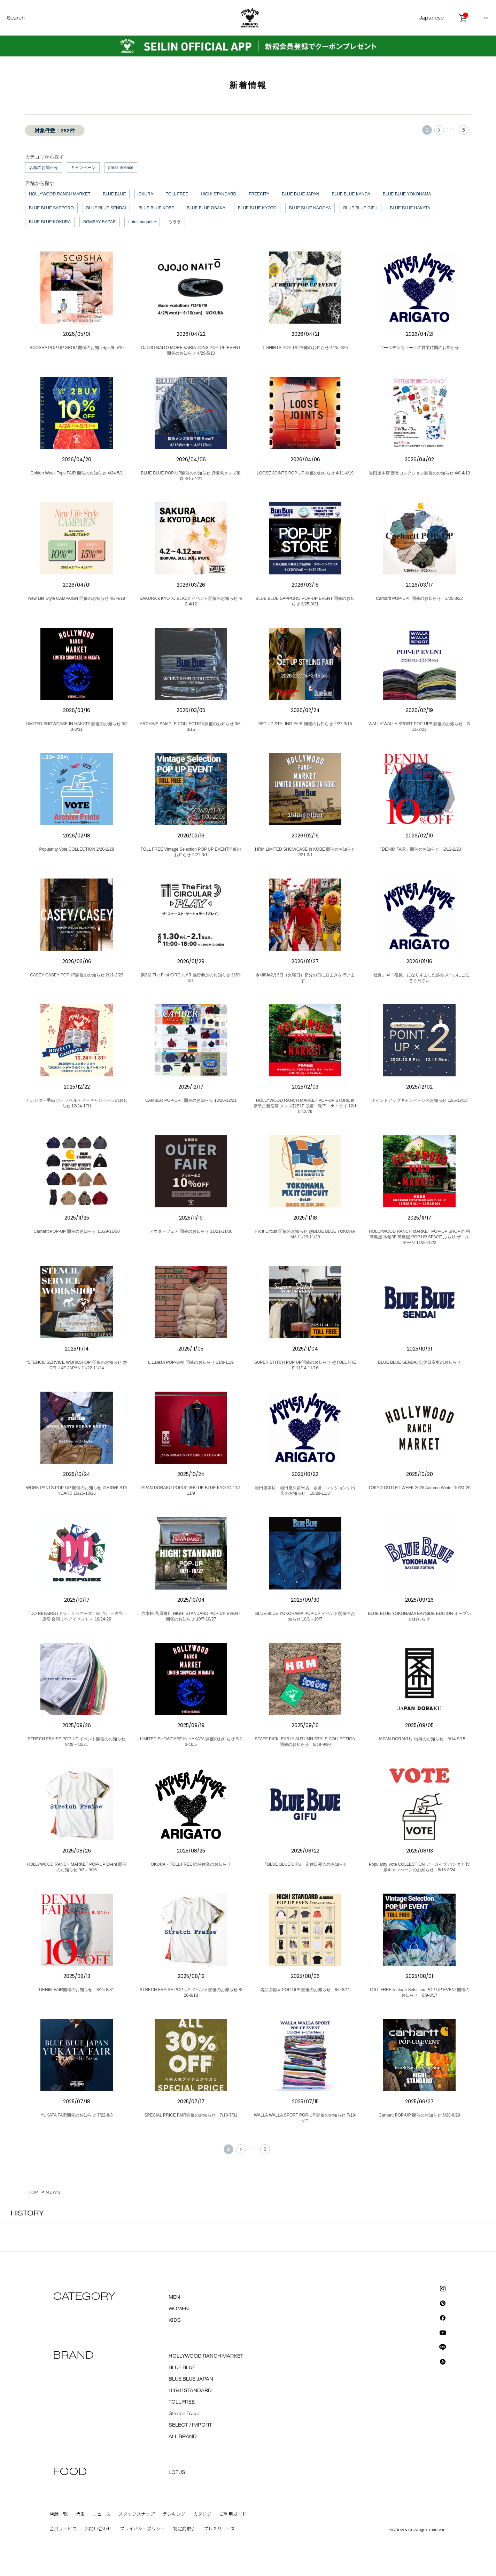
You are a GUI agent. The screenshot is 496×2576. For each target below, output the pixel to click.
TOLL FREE (177, 194)
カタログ (202, 2514)
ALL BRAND (183, 2436)
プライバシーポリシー (142, 2529)
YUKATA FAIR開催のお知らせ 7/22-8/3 (77, 2115)
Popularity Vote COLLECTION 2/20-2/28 (76, 849)
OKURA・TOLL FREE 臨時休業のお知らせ (191, 1864)
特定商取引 (184, 2529)
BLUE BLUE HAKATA (410, 208)
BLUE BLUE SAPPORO (51, 208)
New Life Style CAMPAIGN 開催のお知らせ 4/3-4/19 (76, 598)
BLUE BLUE (114, 194)
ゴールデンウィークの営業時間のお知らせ (419, 347)
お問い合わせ (98, 2529)
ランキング (174, 2514)
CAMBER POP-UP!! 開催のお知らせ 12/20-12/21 (191, 1100)
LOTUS (177, 2472)
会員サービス (63, 2529)
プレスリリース (219, 2529)
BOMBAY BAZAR (99, 221)
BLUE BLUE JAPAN (300, 194)
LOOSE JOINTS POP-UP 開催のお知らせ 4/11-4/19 (305, 473)
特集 (80, 2514)
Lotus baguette (142, 221)
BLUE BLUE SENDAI (106, 208)
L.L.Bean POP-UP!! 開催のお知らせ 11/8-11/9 (190, 1362)
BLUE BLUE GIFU (360, 208)
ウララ (175, 221)
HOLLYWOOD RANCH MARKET (59, 194)
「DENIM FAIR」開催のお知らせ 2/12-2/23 (419, 849)
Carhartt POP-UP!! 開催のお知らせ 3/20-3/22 (419, 598)
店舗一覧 (58, 2514)
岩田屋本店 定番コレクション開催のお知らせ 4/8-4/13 (419, 473)
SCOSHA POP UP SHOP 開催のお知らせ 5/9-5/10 (77, 347)
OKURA (145, 194)
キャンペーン (83, 167)
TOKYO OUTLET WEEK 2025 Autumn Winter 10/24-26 (419, 1487)
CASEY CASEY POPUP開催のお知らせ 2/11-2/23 (76, 975)
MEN (174, 2297)
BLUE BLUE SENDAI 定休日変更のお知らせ (419, 1362)
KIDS (175, 2320)
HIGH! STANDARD (218, 194)
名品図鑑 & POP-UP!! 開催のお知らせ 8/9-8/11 (305, 1989)
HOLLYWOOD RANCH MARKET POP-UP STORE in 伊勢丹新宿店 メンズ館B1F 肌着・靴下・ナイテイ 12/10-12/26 (305, 1106)
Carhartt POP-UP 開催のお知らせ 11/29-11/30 (76, 1231)
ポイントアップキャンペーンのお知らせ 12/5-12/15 (419, 1100)
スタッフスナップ (136, 2514)
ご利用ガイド (233, 2514)
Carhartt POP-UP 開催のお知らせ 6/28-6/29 (419, 2115)
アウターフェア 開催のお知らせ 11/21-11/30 (191, 1231)
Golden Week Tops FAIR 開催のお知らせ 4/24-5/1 (76, 473)
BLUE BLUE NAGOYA (310, 208)
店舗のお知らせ (43, 167)
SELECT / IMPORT (190, 2425)
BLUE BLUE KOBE (157, 208)
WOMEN (179, 2309)
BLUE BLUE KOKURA (50, 221)
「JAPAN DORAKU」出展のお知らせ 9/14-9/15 (419, 1738)
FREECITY (259, 194)
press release (120, 167)
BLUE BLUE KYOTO (257, 208)
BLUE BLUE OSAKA (206, 208)
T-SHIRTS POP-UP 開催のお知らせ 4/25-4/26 (305, 347)
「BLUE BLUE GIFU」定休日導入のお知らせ (305, 1864)
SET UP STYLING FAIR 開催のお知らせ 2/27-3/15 (305, 723)
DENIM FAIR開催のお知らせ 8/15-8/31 (76, 1989)
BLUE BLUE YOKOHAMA (407, 194)
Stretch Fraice (185, 2413)
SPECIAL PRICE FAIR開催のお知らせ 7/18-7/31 (191, 2115)
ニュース (101, 2514)
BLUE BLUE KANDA (351, 194)
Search (16, 18)
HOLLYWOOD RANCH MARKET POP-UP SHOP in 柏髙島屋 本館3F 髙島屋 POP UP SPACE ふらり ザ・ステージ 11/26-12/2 (419, 1237)
